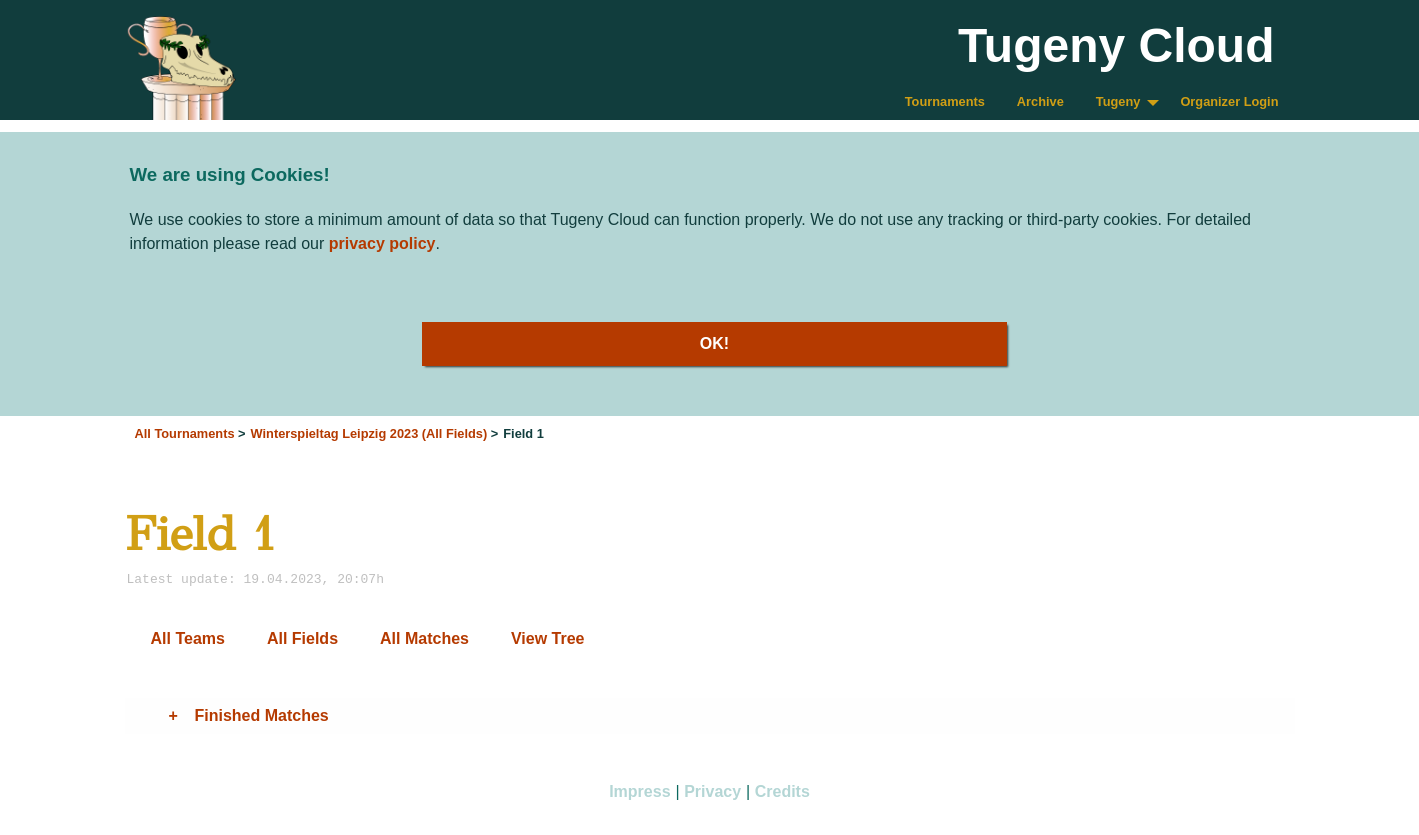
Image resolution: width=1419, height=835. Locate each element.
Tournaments (945, 101)
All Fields (302, 638)
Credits (782, 791)
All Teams (188, 638)
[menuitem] (945, 102)
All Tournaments (185, 433)
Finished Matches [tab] (262, 715)
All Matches (424, 638)
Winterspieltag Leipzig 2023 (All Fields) (369, 433)
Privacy (712, 791)
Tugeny (1118, 101)
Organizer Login (1229, 101)
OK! (714, 343)
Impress (639, 791)
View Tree (548, 638)
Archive (1040, 101)
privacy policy (382, 243)
